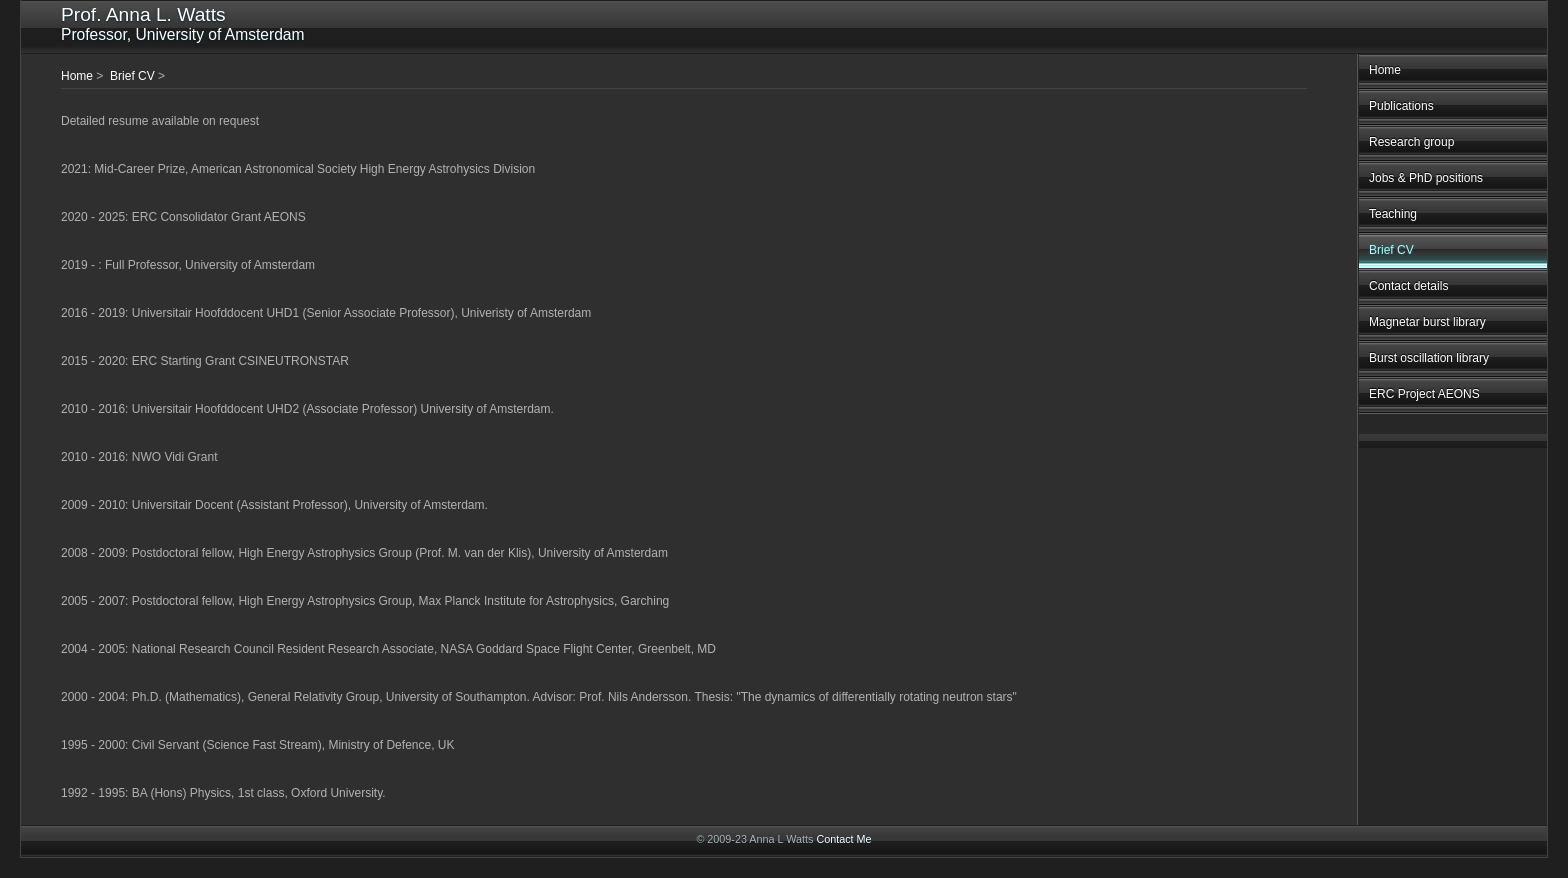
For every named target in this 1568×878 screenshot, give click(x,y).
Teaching (1393, 214)
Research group (1411, 142)
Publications (1401, 106)
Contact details (1408, 286)
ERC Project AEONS (1424, 394)
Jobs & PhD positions (1426, 178)
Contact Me (843, 839)
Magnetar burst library (1427, 322)
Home (1385, 70)
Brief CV (1391, 250)
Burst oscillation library (1429, 358)
